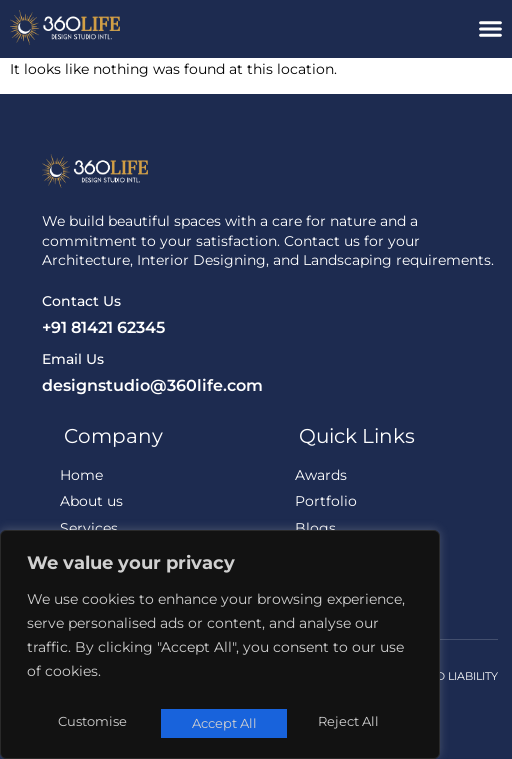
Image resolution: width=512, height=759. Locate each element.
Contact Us (81, 301)
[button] (491, 29)
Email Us (73, 359)
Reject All (221, 723)
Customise (90, 723)
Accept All (351, 723)
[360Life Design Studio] (128, 27)
